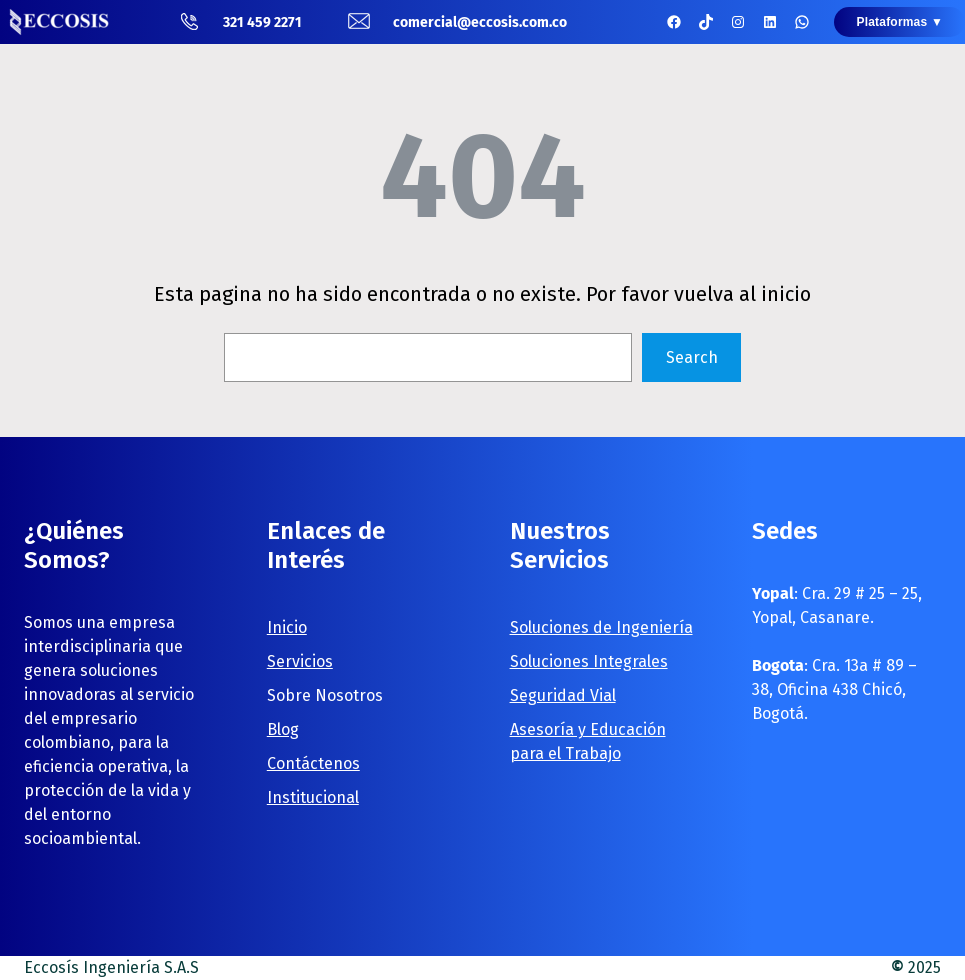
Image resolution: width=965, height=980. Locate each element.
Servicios (300, 661)
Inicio (287, 627)
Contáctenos (313, 763)
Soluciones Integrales (589, 661)
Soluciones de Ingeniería (601, 627)
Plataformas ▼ (899, 22)
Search (692, 357)
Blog (283, 729)
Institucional (313, 797)
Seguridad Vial (563, 695)
